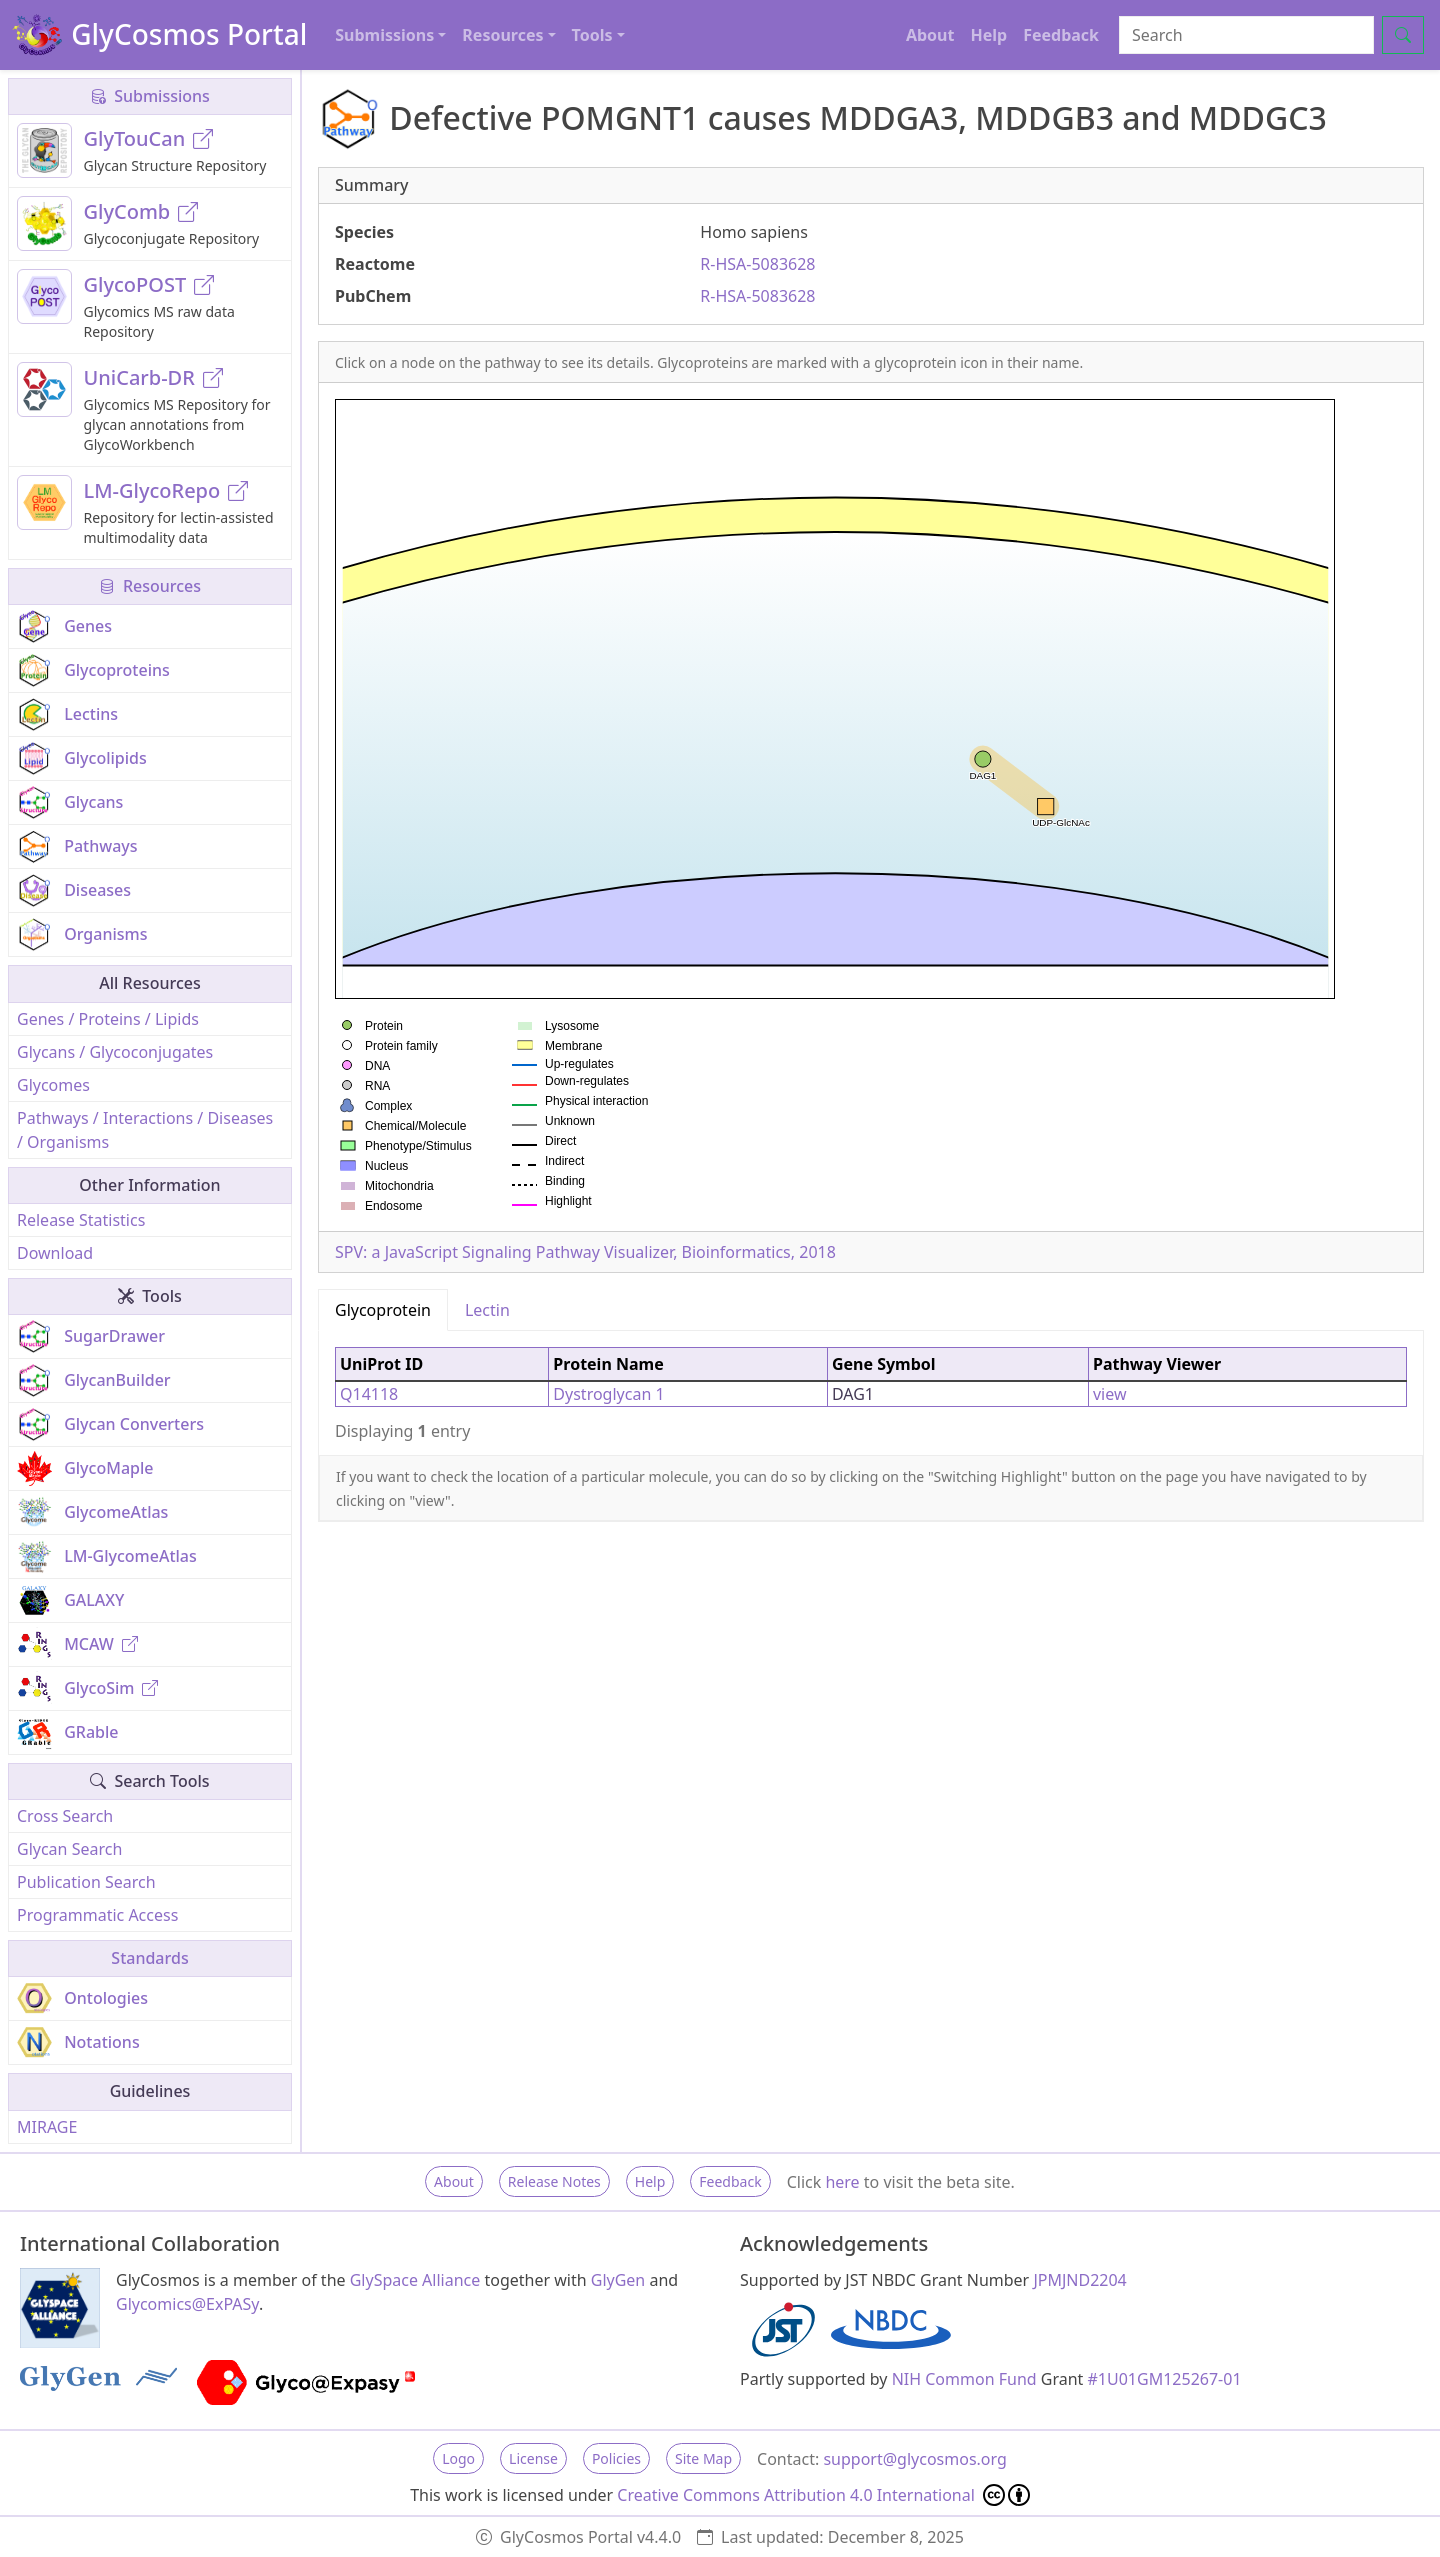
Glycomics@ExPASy (187, 2304)
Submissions (150, 96)
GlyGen (618, 2280)
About (930, 35)
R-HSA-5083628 (757, 264)
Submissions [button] (384, 35)
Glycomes (53, 1085)
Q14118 (369, 1394)
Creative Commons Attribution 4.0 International (823, 2495)
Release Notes (554, 2181)
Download (55, 1253)
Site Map (703, 2458)
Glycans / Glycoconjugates (115, 1052)
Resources (150, 586)
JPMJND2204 (1079, 2280)
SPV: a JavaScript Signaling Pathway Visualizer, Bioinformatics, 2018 (585, 1252)
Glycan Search (69, 1849)
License (533, 2458)
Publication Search (86, 1882)
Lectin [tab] (487, 1310)
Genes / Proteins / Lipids (108, 1019)
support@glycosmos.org (914, 2459)
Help (988, 35)
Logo (458, 2458)
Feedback (1061, 35)
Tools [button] (592, 35)
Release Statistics (81, 1220)
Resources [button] (502, 35)
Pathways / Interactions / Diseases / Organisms (145, 1130)
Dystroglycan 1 (608, 1394)
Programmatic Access (97, 1915)
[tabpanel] (871, 1393)
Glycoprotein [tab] (383, 1310)
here (842, 2182)
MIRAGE (47, 2127)
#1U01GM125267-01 (1165, 2379)
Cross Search (65, 1816)
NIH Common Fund (964, 2379)
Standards (149, 1958)
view (1110, 1394)
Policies (616, 2458)
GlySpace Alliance (415, 2280)
